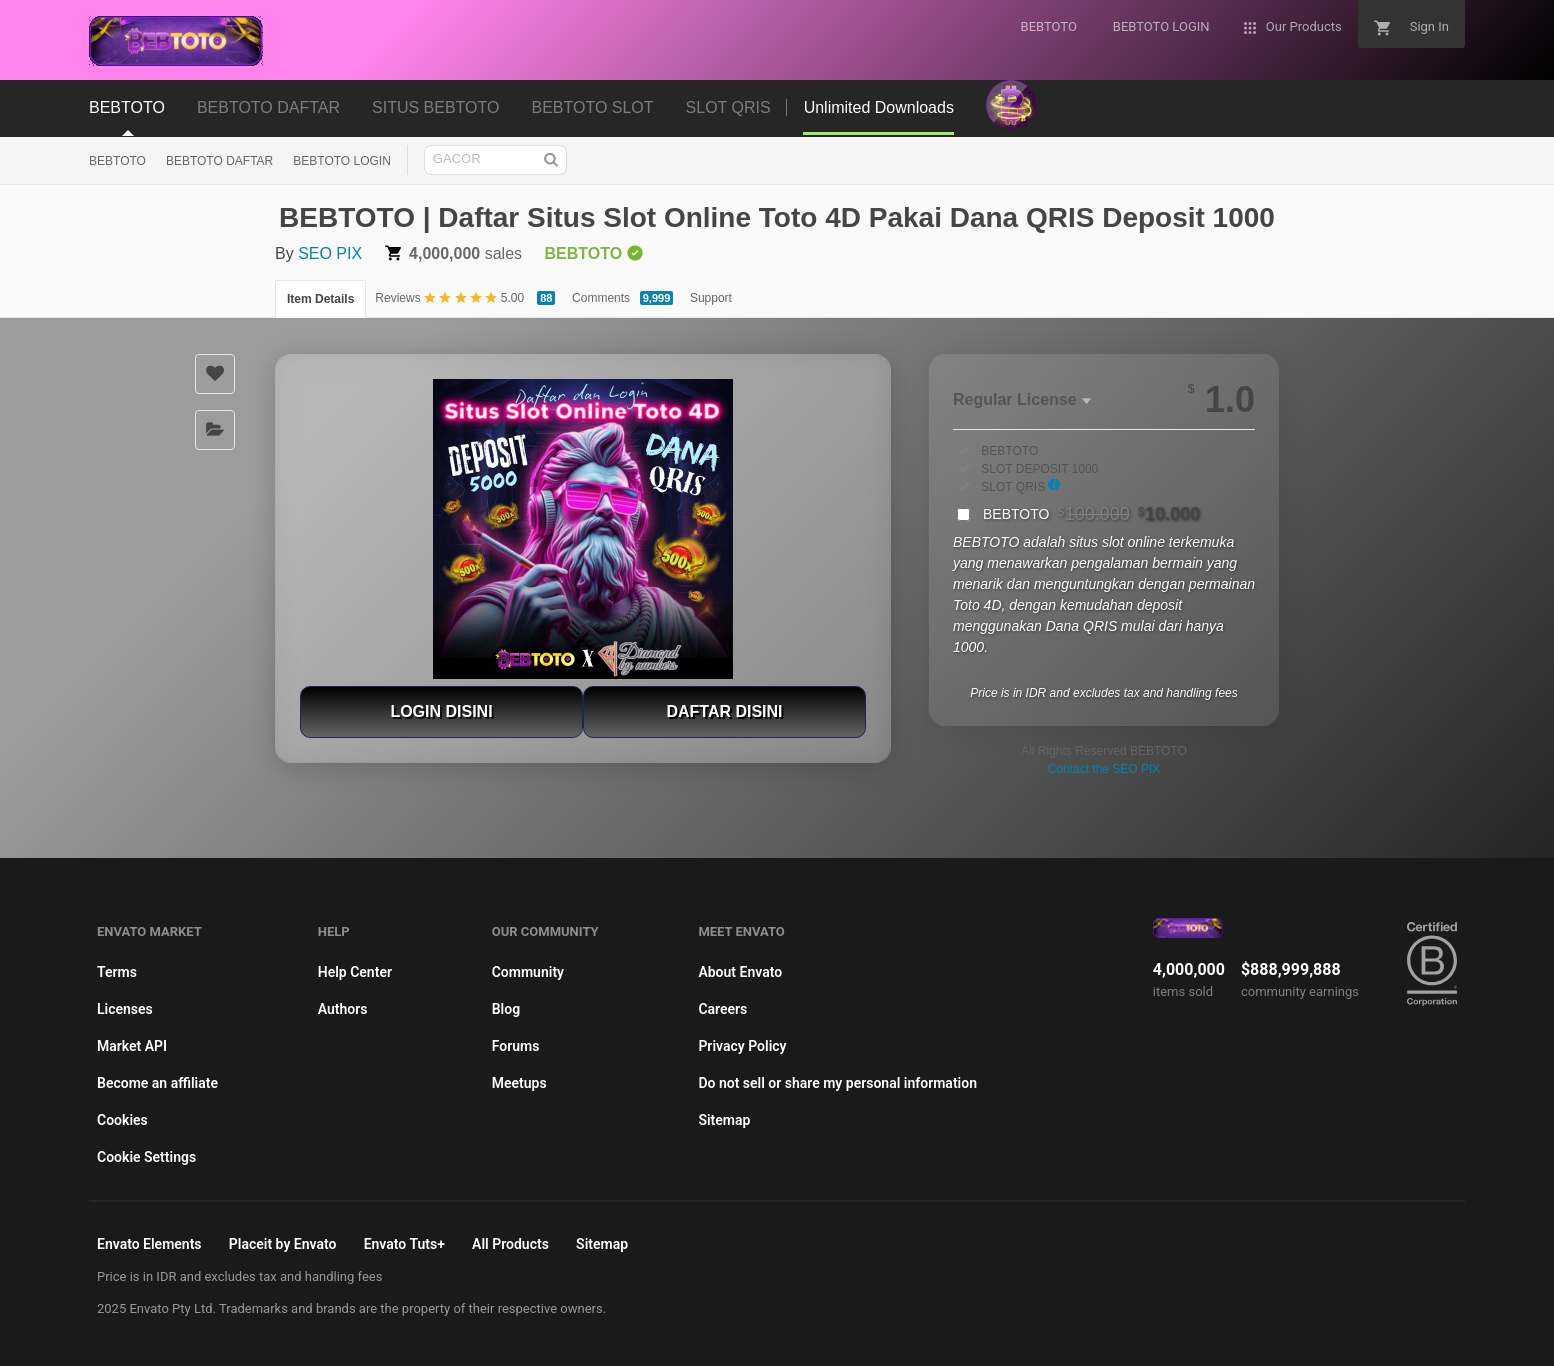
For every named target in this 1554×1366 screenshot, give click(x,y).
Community (528, 972)
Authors (343, 1009)
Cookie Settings (146, 1157)
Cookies (122, 1120)
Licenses (125, 1009)
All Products (510, 1244)
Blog (506, 1009)
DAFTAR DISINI (724, 711)
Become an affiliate (157, 1083)
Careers (722, 1009)
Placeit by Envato (283, 1244)
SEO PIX (330, 253)
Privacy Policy (742, 1046)
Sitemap (724, 1120)
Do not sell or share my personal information (837, 1083)
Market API (132, 1046)
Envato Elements (149, 1244)
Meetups (519, 1083)
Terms (117, 972)
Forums (516, 1046)
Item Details (320, 299)
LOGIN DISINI (441, 711)
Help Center (355, 972)
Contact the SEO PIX (1104, 769)
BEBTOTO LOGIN (342, 161)
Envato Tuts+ (404, 1244)
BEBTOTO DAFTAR (219, 161)
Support (711, 298)
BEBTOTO (117, 161)
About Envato (740, 972)
